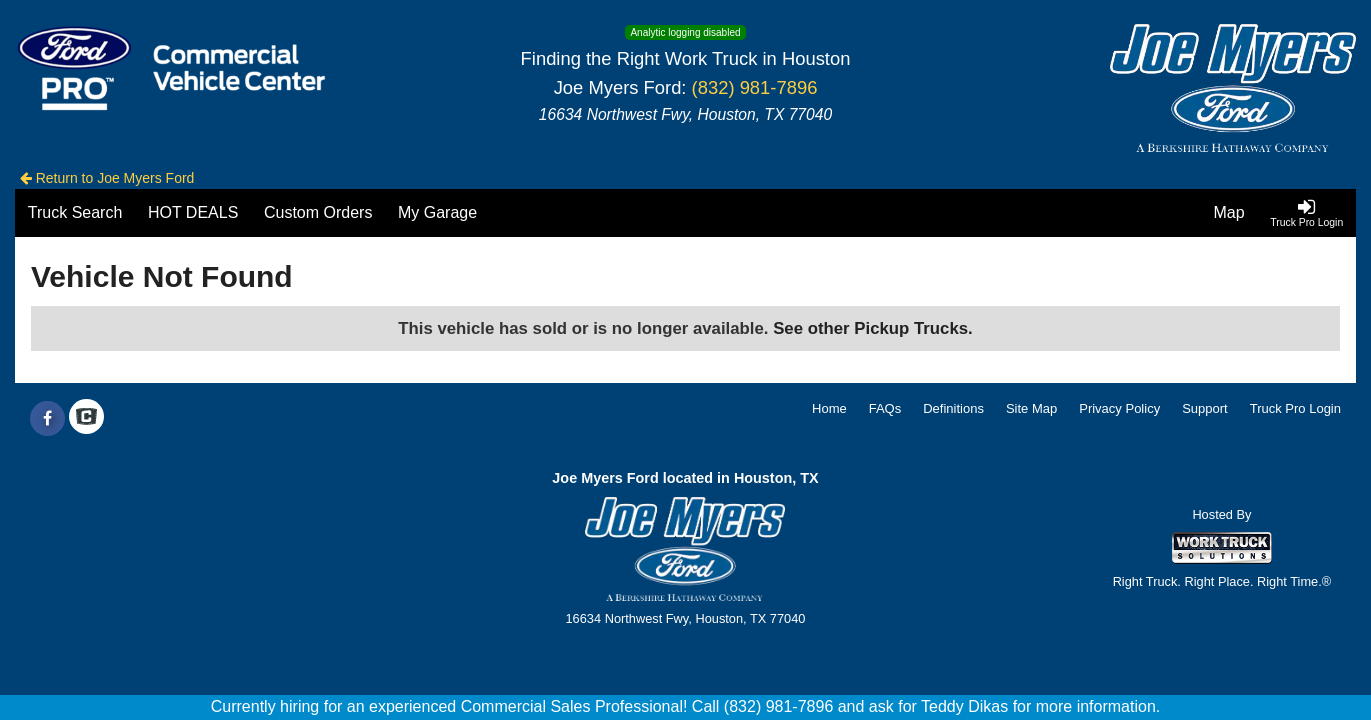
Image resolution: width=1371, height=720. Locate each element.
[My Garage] (437, 213)
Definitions (953, 408)
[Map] (1229, 213)
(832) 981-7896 (755, 87)
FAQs (885, 408)
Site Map (1031, 408)
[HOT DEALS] (193, 213)
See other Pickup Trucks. (873, 328)
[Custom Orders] (318, 213)
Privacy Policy (1119, 408)
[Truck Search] (75, 213)
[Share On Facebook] (47, 419)
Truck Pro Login (1295, 408)
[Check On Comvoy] (86, 419)
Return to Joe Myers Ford (107, 178)
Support (1205, 408)
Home (829, 408)
